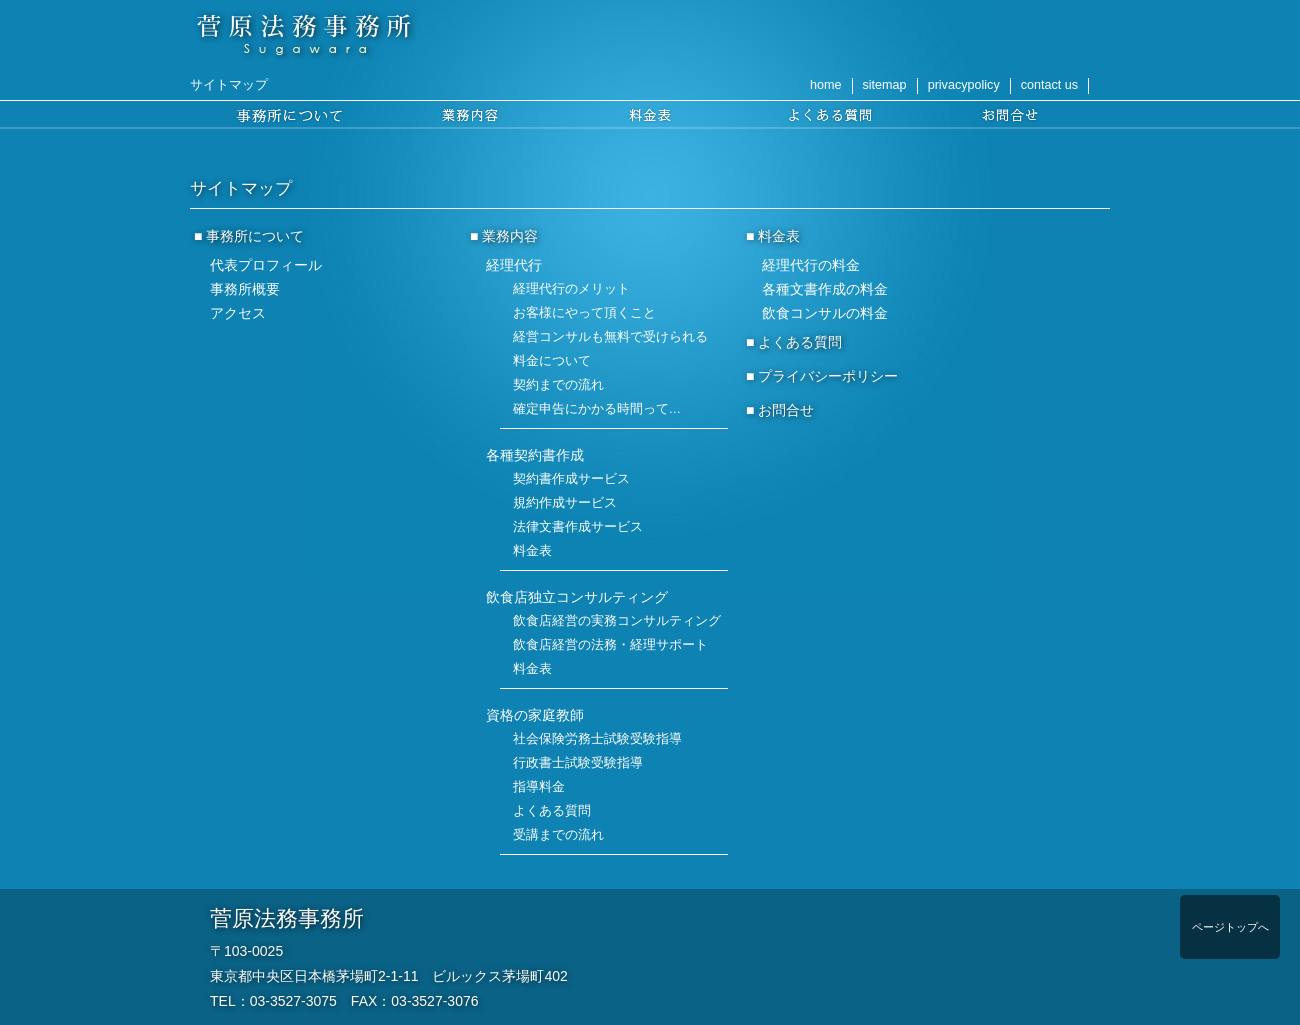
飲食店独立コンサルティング (577, 597)
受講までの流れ (558, 835)
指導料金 (539, 787)
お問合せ (786, 410)
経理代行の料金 (811, 265)
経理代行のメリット (571, 289)
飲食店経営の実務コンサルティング (617, 621)
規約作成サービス (565, 503)
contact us (1049, 85)
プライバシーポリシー (828, 376)
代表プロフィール (266, 265)
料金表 (532, 551)
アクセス (238, 313)
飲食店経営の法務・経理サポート (610, 645)
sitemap (885, 85)
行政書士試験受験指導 (578, 763)
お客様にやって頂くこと (584, 313)
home (826, 85)
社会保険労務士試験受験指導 (597, 739)
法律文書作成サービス (578, 527)
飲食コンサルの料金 (825, 313)
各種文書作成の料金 (825, 289)
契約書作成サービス (571, 479)
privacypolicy (964, 85)
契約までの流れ (558, 385)
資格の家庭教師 (535, 715)
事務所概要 (245, 289)
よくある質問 (552, 811)
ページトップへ (1230, 927)
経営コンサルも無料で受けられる (610, 337)
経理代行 (514, 265)
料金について (552, 361)
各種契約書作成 (535, 455)
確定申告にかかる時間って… (597, 409)
